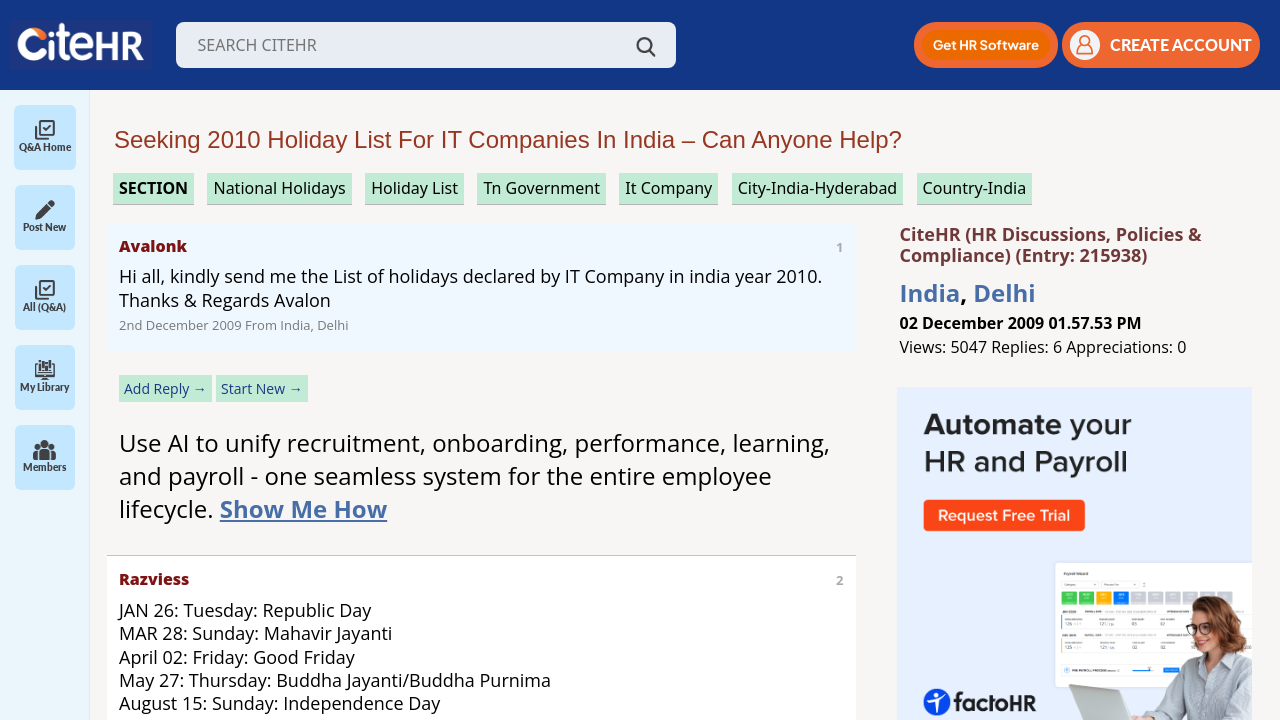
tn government (541, 188)
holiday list (414, 188)
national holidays (279, 188)
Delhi (1004, 292)
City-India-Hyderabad (818, 188)
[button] (986, 45)
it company (668, 188)
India (930, 292)
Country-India (975, 188)
